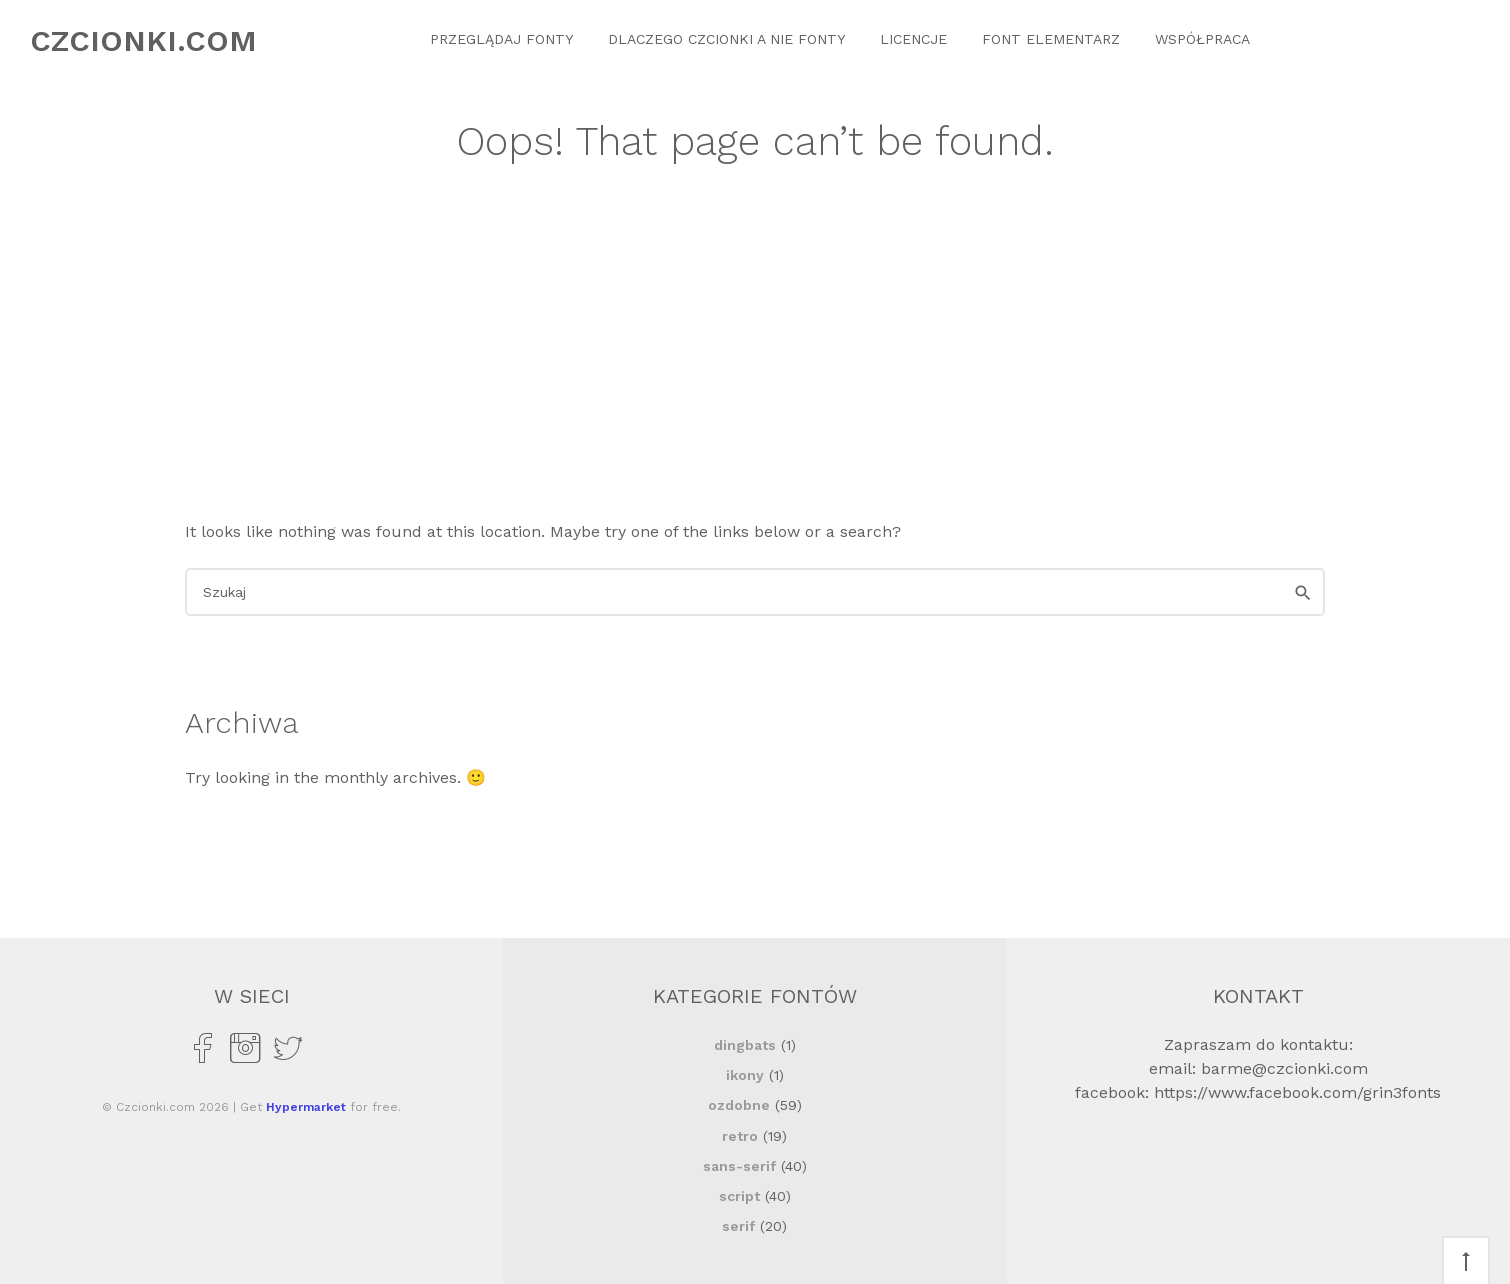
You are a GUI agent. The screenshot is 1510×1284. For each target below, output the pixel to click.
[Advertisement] (755, 370)
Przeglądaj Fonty (501, 39)
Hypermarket (306, 1107)
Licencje (913, 39)
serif (738, 1226)
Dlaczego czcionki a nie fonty (726, 39)
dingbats (745, 1045)
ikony (745, 1075)
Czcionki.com (143, 40)
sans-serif (739, 1166)
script (739, 1196)
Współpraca (1202, 39)
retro (740, 1136)
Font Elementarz (1051, 39)
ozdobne (739, 1105)
